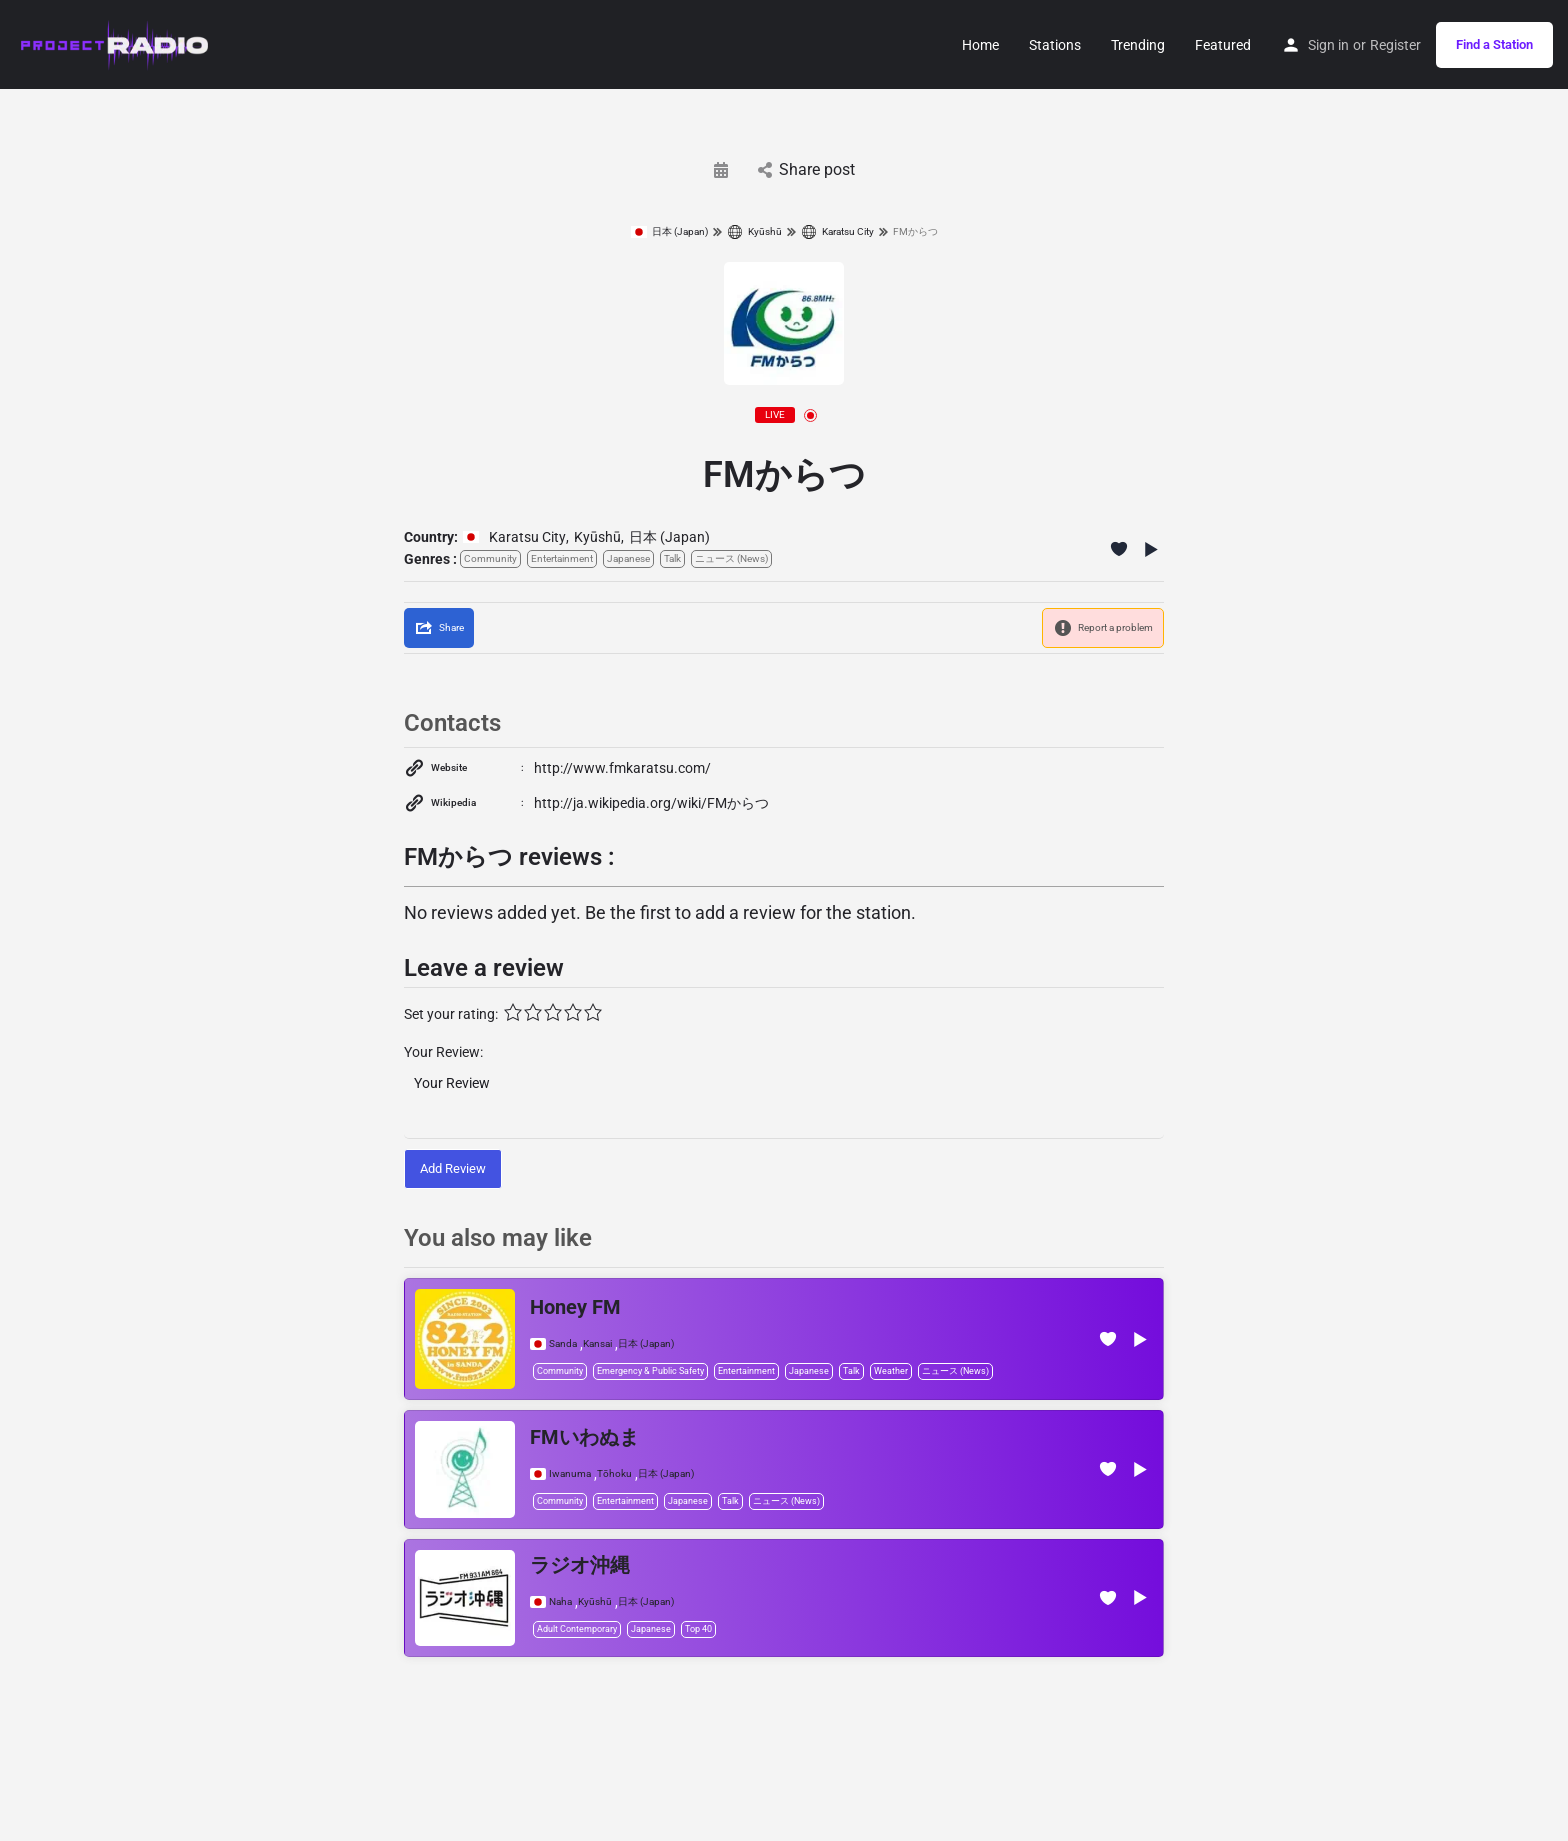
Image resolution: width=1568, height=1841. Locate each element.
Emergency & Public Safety (650, 1371)
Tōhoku (614, 1474)
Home (980, 45)
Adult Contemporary (577, 1629)
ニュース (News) (731, 558)
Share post (806, 169)
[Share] (439, 628)
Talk (672, 558)
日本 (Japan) (669, 232)
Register (1395, 45)
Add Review (453, 1168)
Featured (1223, 45)
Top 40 (698, 1629)
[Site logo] (115, 43)
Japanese (628, 558)
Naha (560, 1602)
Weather (891, 1371)
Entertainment (562, 558)
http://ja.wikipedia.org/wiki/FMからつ (651, 803)
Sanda (563, 1344)
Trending (1138, 45)
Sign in (1328, 45)
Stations (1055, 45)
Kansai (597, 1344)
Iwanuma (570, 1474)
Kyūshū (754, 232)
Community (490, 558)
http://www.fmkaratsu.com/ (622, 768)
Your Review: (443, 1052)
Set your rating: (451, 1014)
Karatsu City (837, 232)
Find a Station (1494, 44)
